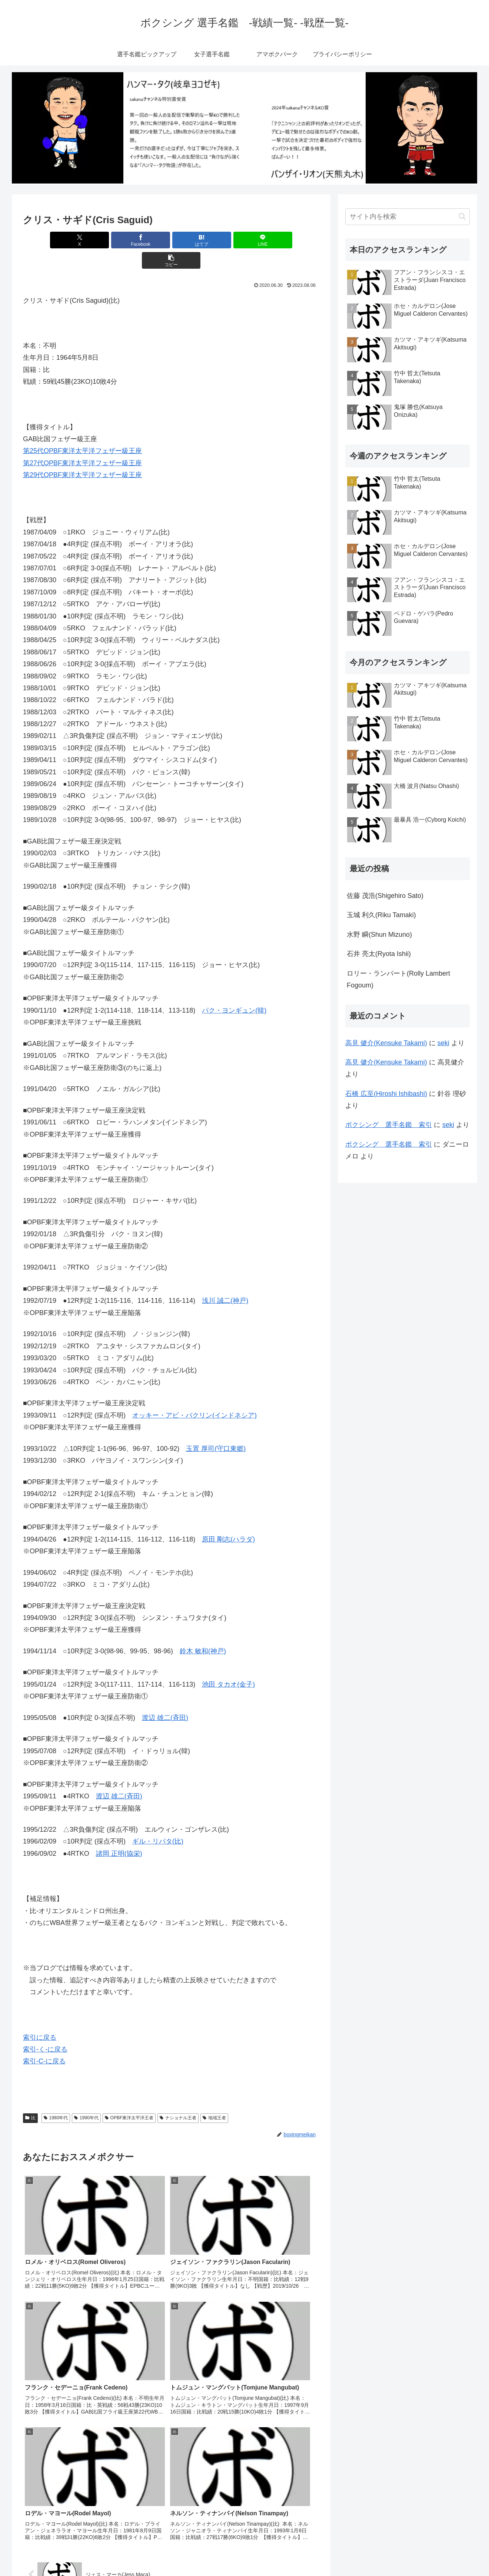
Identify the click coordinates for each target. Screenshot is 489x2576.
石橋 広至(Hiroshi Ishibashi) (386, 1093)
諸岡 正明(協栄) (119, 1833)
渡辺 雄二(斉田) (165, 1697)
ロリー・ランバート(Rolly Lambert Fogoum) (398, 979)
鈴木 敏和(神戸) (203, 1630)
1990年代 (86, 2097)
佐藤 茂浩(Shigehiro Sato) (385, 895)
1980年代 (56, 2097)
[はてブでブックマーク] (171, 240)
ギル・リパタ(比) (157, 1821)
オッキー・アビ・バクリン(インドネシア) (194, 1395)
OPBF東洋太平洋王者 (129, 2097)
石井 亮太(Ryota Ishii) (379, 953)
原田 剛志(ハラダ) (228, 1519)
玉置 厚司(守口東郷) (216, 1428)
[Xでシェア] (71, 240)
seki (443, 1043)
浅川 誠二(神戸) (225, 1280)
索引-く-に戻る (45, 2029)
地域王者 (214, 2097)
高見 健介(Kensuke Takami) (386, 1043)
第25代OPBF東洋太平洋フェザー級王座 (82, 430)
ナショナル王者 (178, 2097)
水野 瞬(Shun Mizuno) (379, 934)
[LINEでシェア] (221, 240)
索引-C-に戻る (44, 2041)
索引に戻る (39, 2017)
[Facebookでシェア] (121, 240)
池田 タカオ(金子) (228, 1664)
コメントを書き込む (171, 2489)
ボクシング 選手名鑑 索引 (388, 1124)
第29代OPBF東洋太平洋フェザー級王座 (82, 454)
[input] (407, 216)
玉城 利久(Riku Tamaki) (381, 915)
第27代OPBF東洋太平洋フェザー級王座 (82, 442)
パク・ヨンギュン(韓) (234, 990)
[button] (271, 240)
